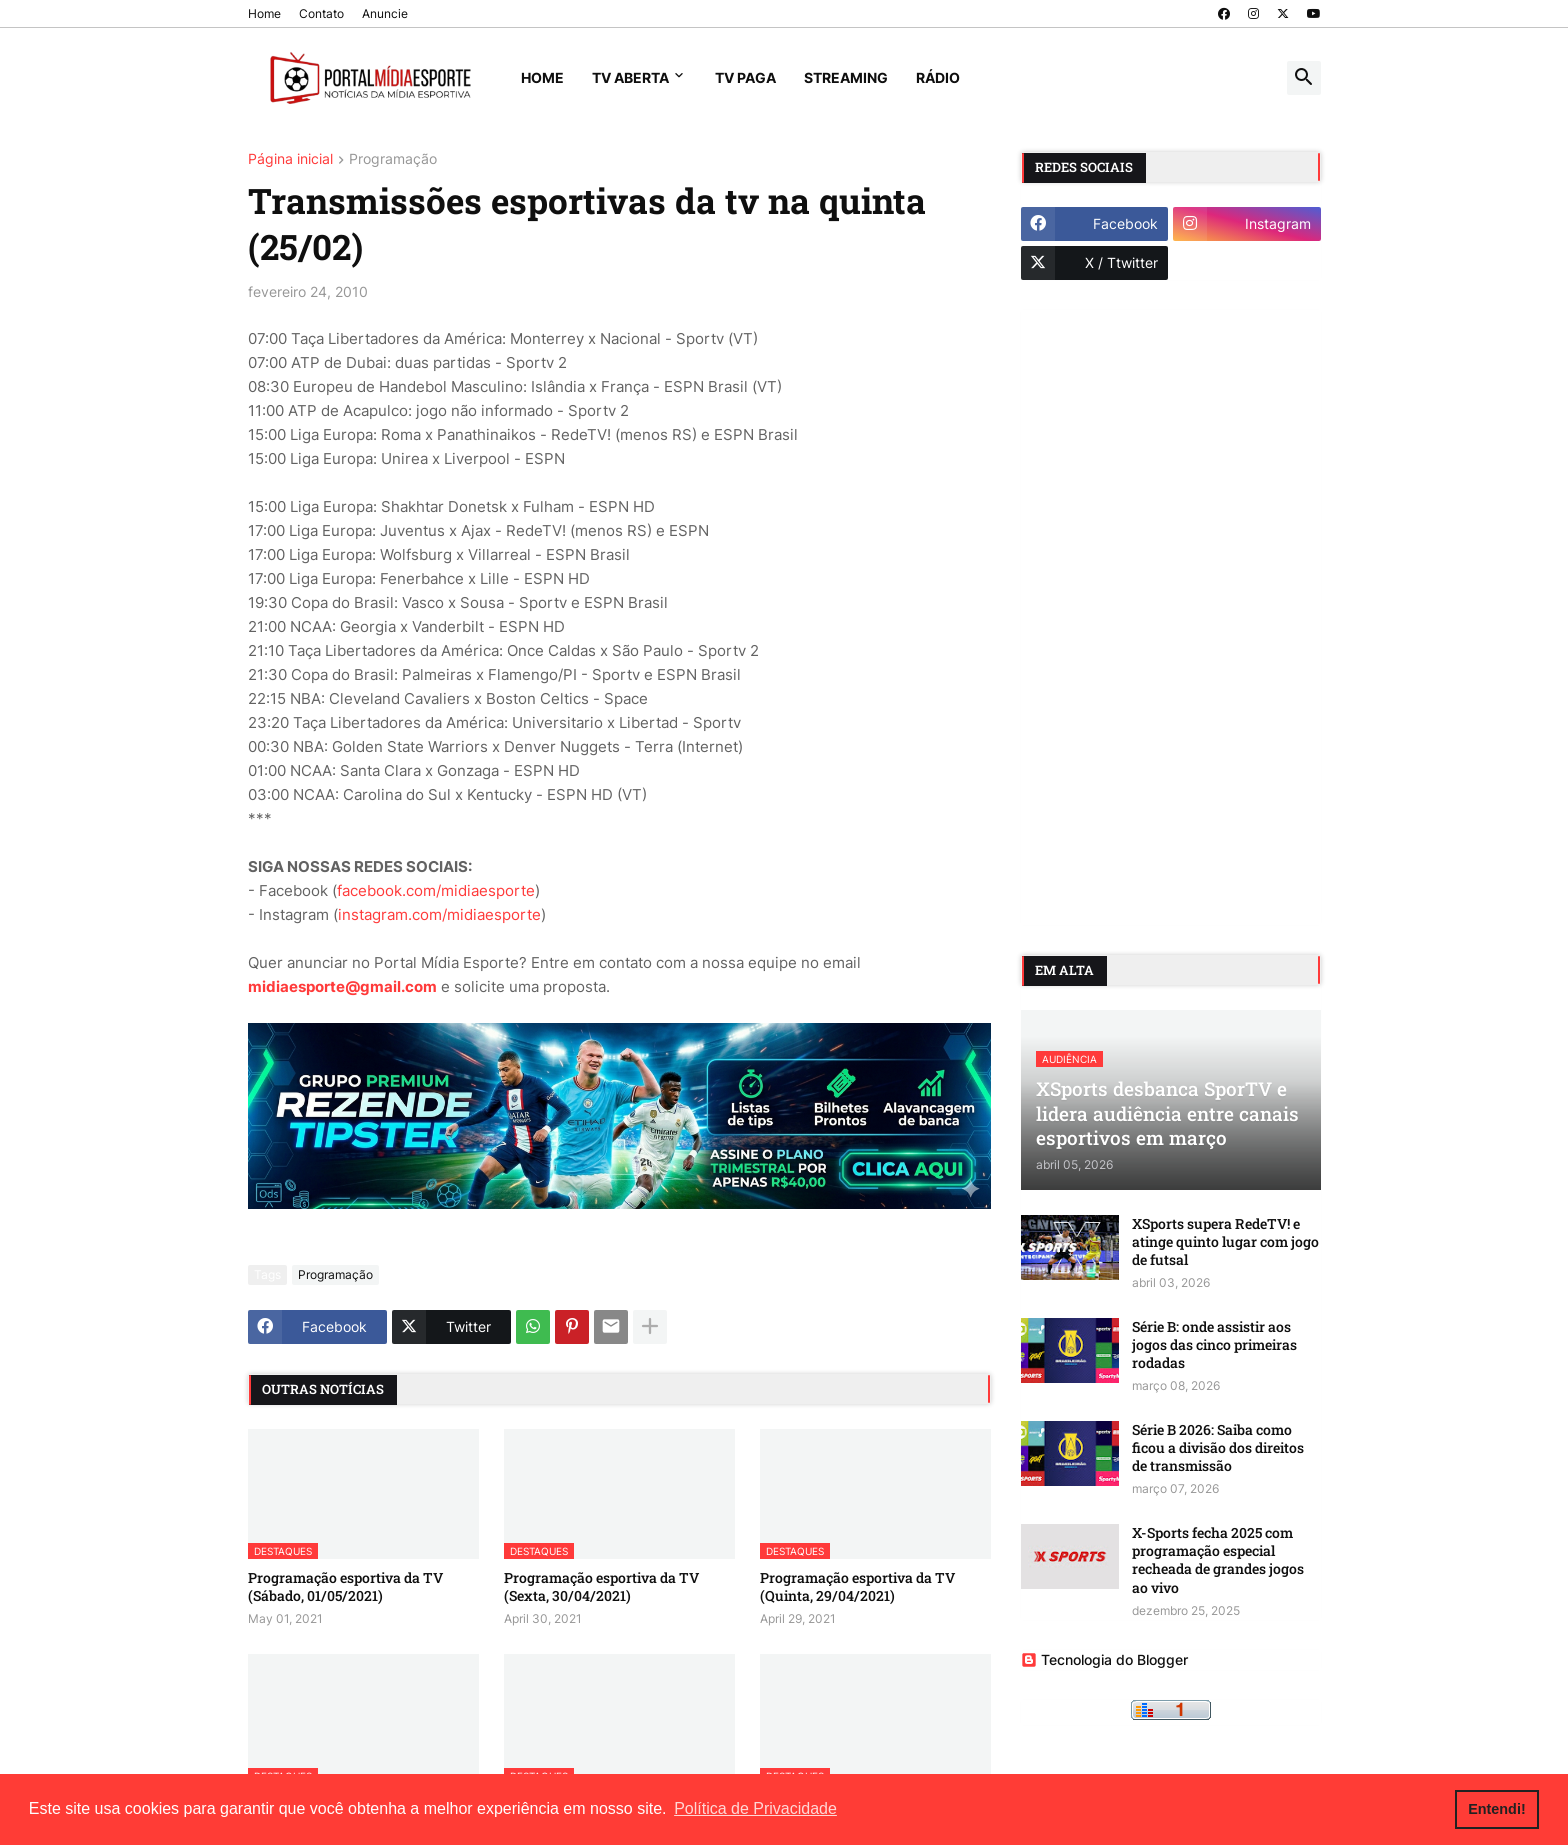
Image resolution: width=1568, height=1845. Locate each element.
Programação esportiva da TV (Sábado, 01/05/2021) (345, 1587)
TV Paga (745, 77)
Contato (321, 13)
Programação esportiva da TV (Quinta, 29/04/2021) (857, 1587)
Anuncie (385, 13)
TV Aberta (630, 77)
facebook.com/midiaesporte (436, 890)
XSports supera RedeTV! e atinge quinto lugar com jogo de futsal (1225, 1242)
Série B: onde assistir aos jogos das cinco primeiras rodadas (1214, 1345)
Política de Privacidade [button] (755, 1808)
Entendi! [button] (1497, 1809)
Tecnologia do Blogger (1104, 1659)
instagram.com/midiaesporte (439, 914)
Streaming (846, 77)
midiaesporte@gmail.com (342, 986)
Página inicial (290, 159)
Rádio (938, 77)
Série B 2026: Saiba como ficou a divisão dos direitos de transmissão (1218, 1448)
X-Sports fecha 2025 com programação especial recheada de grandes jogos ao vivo (1218, 1560)
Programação (393, 159)
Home (264, 13)
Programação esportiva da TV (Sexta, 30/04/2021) (601, 1587)
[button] (1304, 78)
